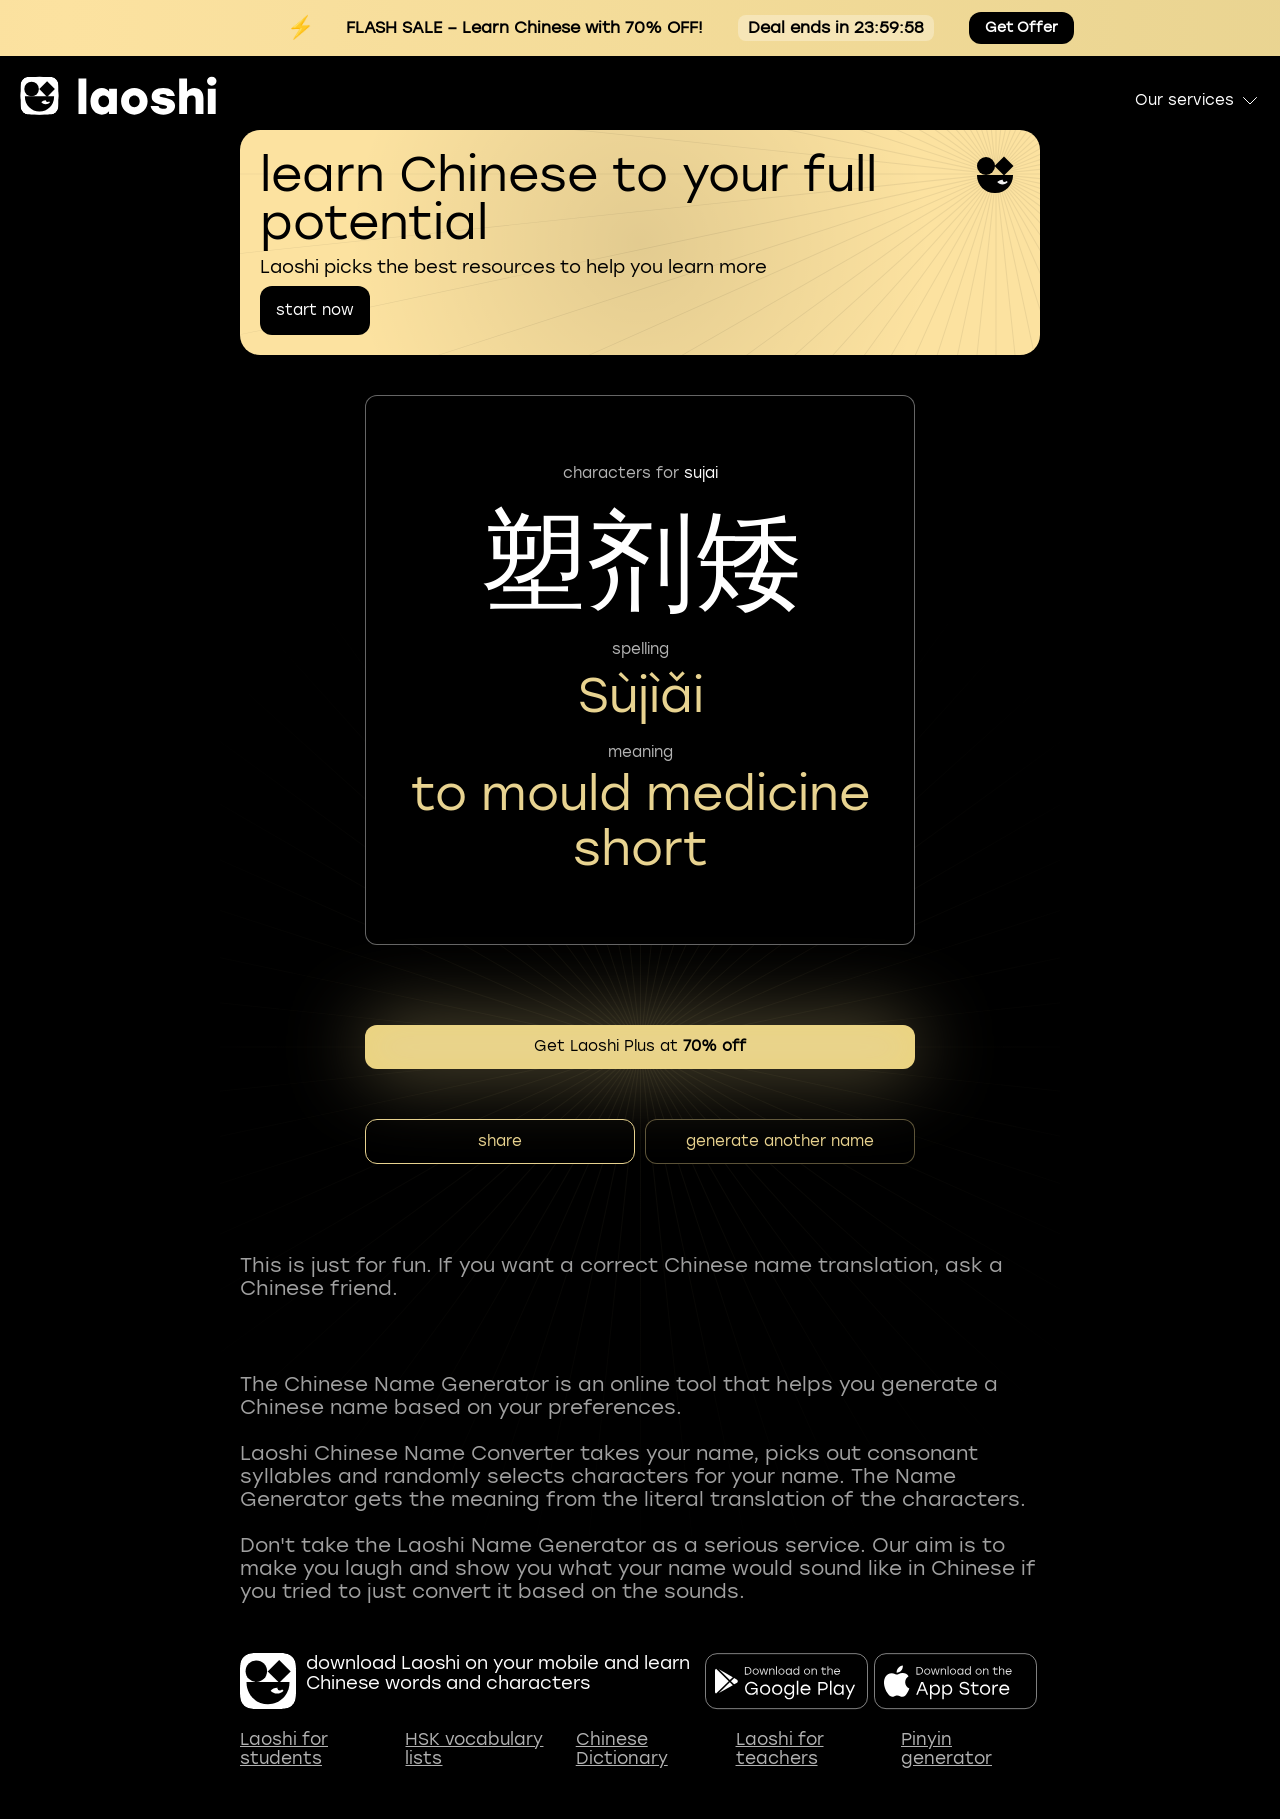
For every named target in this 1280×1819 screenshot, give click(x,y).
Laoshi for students (284, 1749)
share (500, 1141)
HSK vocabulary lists (474, 1749)
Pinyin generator (946, 1749)
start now (315, 310)
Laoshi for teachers (780, 1749)
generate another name (780, 1141)
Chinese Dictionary (622, 1749)
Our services (1197, 100)
